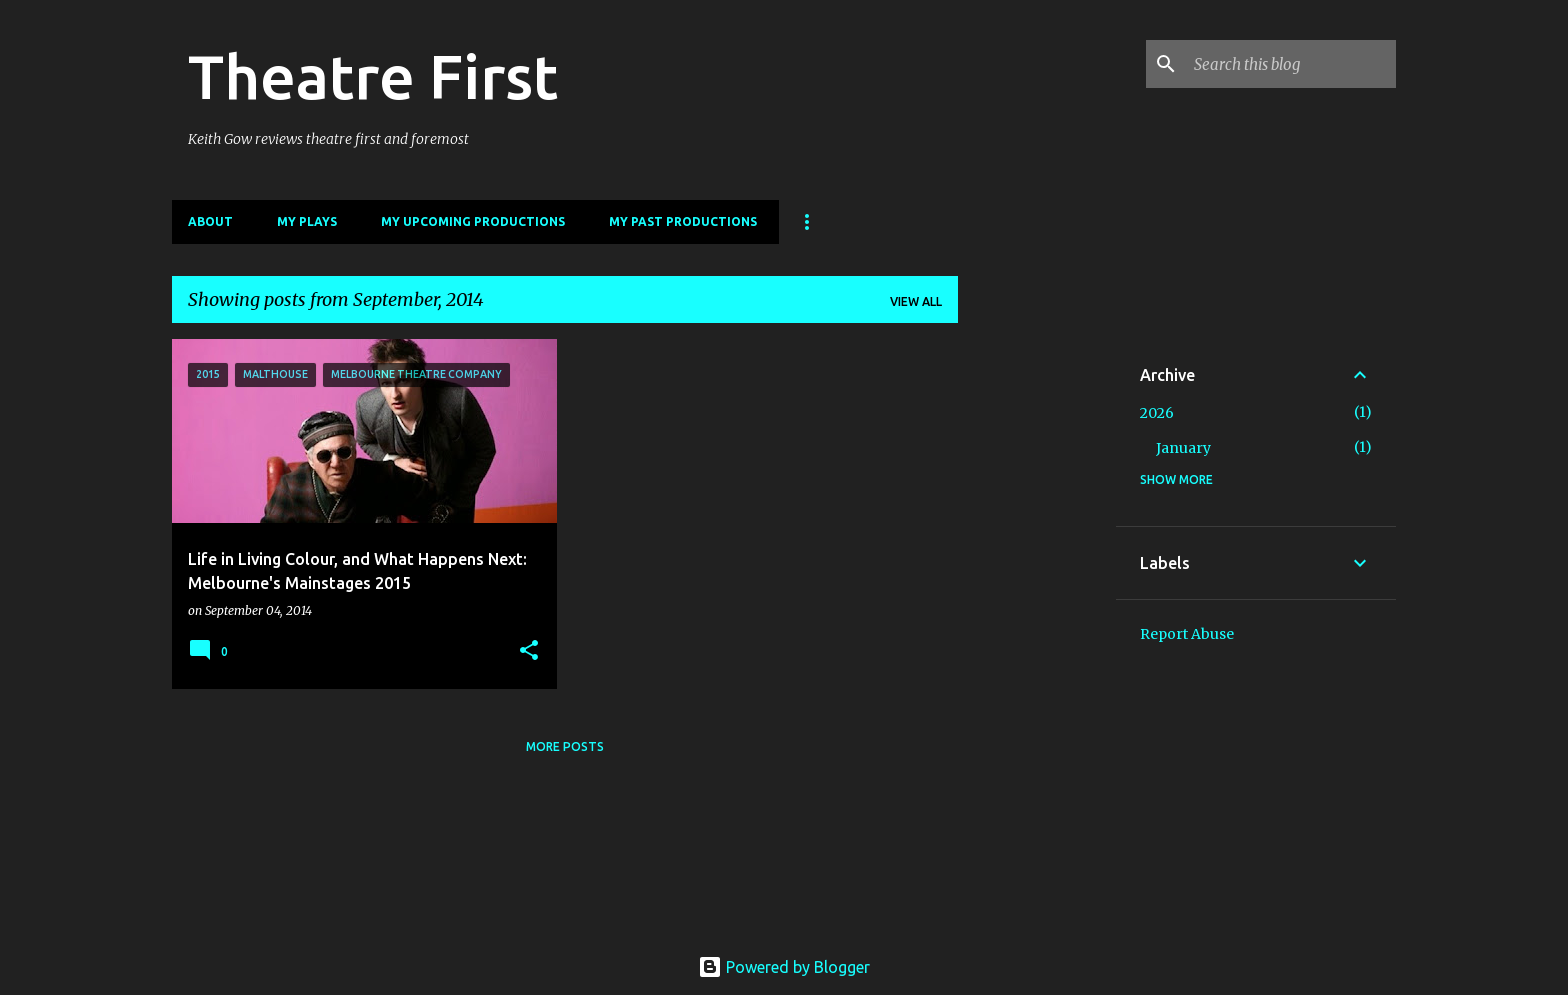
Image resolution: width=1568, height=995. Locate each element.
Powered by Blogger (784, 967)
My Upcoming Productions (473, 221)
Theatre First (373, 76)
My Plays (307, 221)
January (1183, 448)
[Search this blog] (1291, 64)
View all (916, 301)
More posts (565, 746)
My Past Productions (683, 221)
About (210, 221)
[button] (529, 651)
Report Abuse (1187, 634)
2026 (1157, 413)
